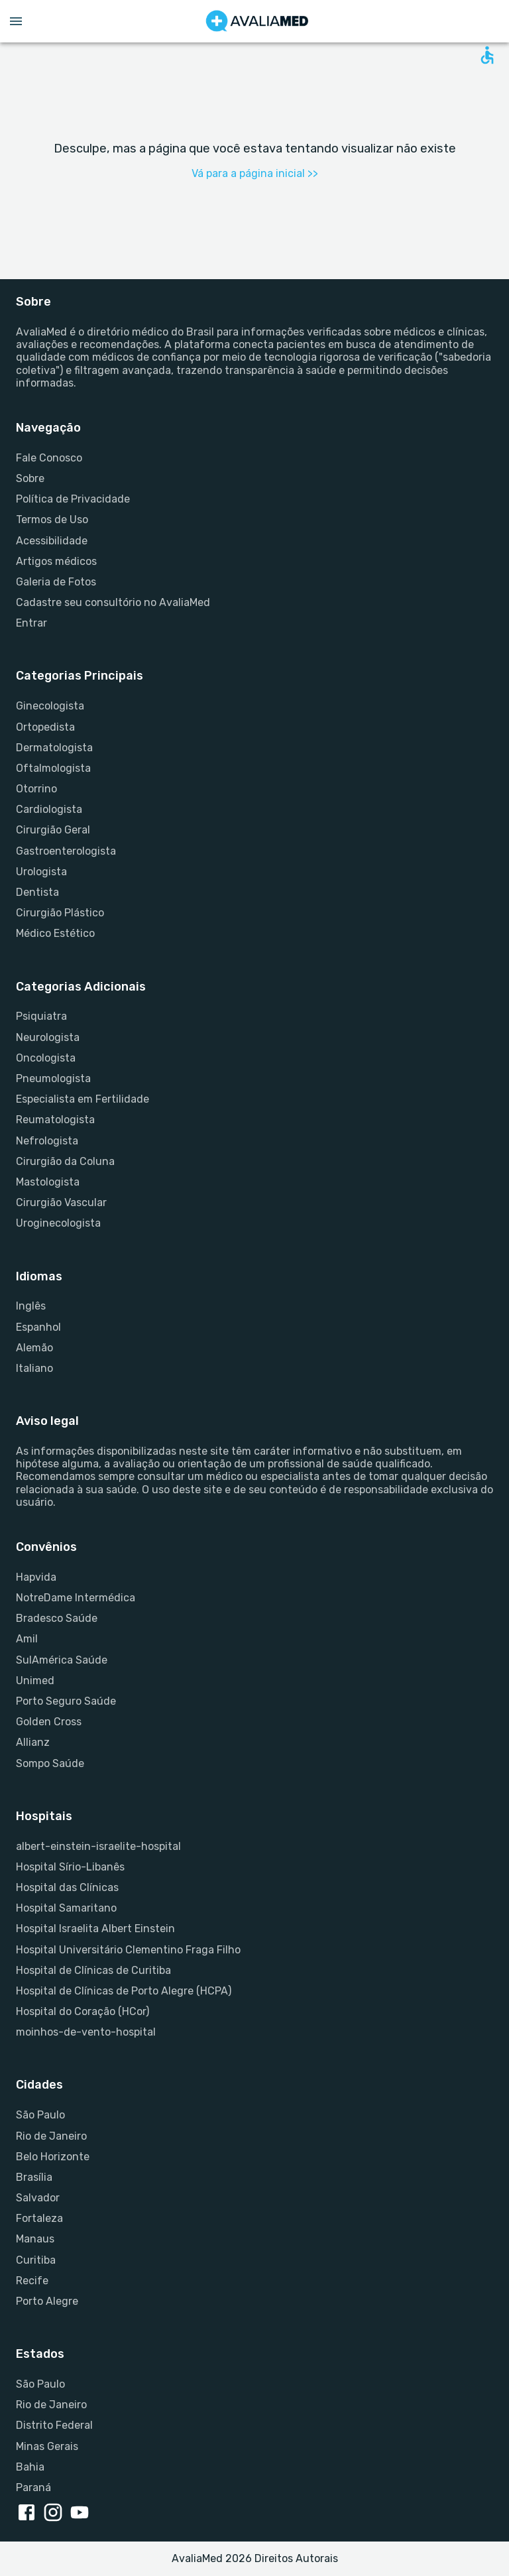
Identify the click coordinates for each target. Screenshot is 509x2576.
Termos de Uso (52, 519)
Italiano (34, 1368)
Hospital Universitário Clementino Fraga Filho (128, 1949)
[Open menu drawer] (16, 21)
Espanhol (38, 1327)
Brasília (34, 2177)
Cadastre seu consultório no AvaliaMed (113, 602)
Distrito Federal (54, 2425)
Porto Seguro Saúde (66, 1701)
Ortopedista (45, 727)
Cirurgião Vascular (61, 1202)
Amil (27, 1638)
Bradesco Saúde (56, 1618)
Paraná (33, 2487)
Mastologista (48, 1182)
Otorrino (36, 788)
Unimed (35, 1680)
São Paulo (40, 2115)
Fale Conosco (49, 458)
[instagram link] (55, 2514)
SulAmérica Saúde (61, 1660)
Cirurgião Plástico (60, 912)
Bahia (30, 2467)
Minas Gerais (47, 2446)
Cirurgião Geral (53, 830)
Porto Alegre (47, 2301)
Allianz (33, 1742)
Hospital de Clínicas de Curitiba (93, 1970)
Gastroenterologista (66, 851)
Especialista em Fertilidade (82, 1099)
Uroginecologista (58, 1223)
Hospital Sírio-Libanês (70, 1867)
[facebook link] (29, 2514)
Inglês (31, 1306)
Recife (32, 2280)
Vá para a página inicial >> (255, 173)
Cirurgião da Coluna (65, 1161)
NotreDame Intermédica (75, 1597)
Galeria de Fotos (56, 582)
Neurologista (48, 1037)
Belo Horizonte (52, 2156)
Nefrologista (47, 1141)
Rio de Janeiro (51, 2136)
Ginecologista (50, 706)
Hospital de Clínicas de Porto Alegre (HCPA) (123, 1991)
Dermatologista (54, 747)
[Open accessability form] (487, 55)
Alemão (34, 1347)
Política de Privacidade (73, 499)
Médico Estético (55, 933)
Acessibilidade (51, 540)
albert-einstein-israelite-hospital (98, 1846)
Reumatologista (55, 1119)
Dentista (37, 892)
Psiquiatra (41, 1016)
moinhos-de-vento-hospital (86, 2032)
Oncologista (46, 1058)
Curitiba (36, 2260)
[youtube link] (82, 2514)
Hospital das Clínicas (67, 1887)
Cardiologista (49, 809)
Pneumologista (53, 1078)
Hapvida (36, 1577)
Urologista (41, 871)
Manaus (35, 2239)
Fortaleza (39, 2218)
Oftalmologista (53, 768)
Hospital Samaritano (66, 1908)
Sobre (30, 478)
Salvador (38, 2197)
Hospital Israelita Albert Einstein (95, 1928)
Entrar (31, 623)
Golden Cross (49, 1721)
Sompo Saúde (50, 1763)
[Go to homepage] (257, 21)
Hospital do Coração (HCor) (82, 2011)
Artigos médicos (56, 561)
